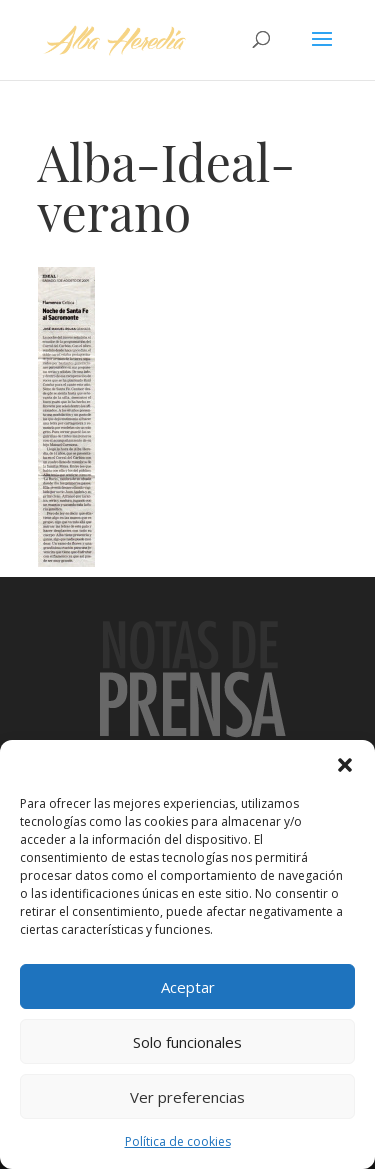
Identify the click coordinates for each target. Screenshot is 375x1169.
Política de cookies (178, 1141)
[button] (345, 765)
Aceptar (188, 987)
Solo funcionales (187, 1042)
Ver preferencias (187, 1097)
